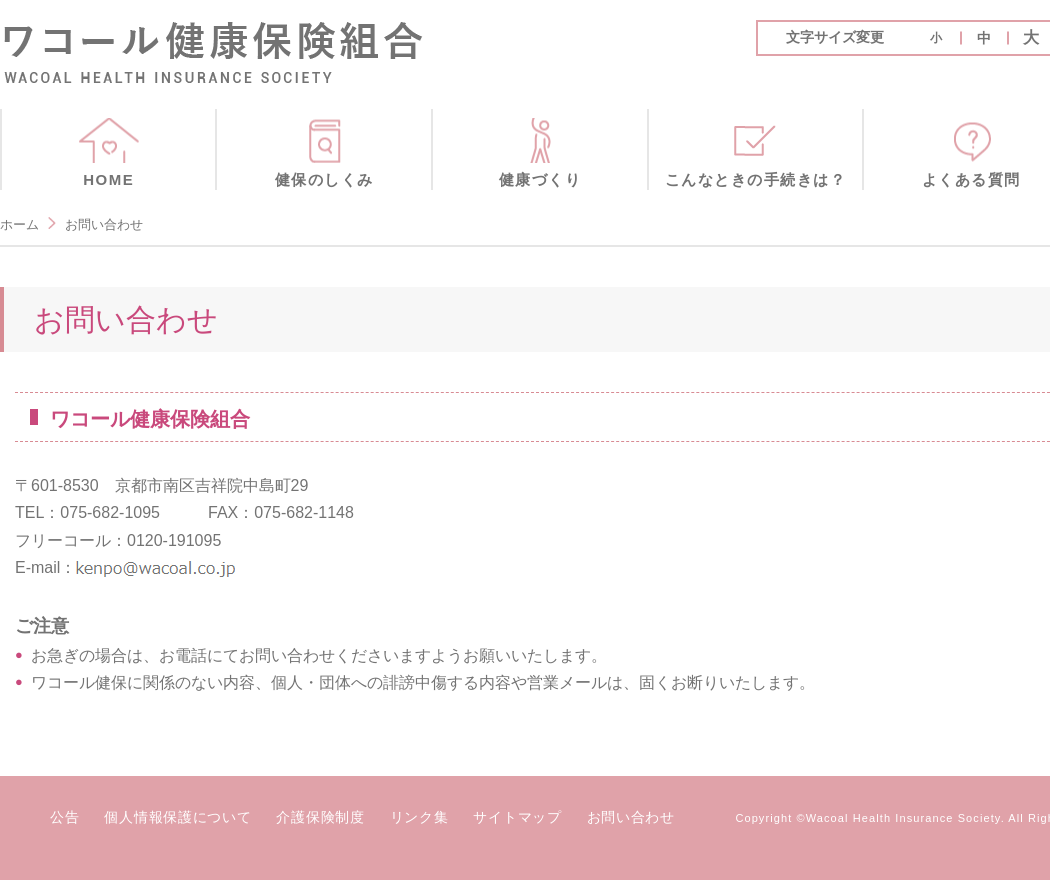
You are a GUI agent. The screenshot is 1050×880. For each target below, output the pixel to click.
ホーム (19, 224)
